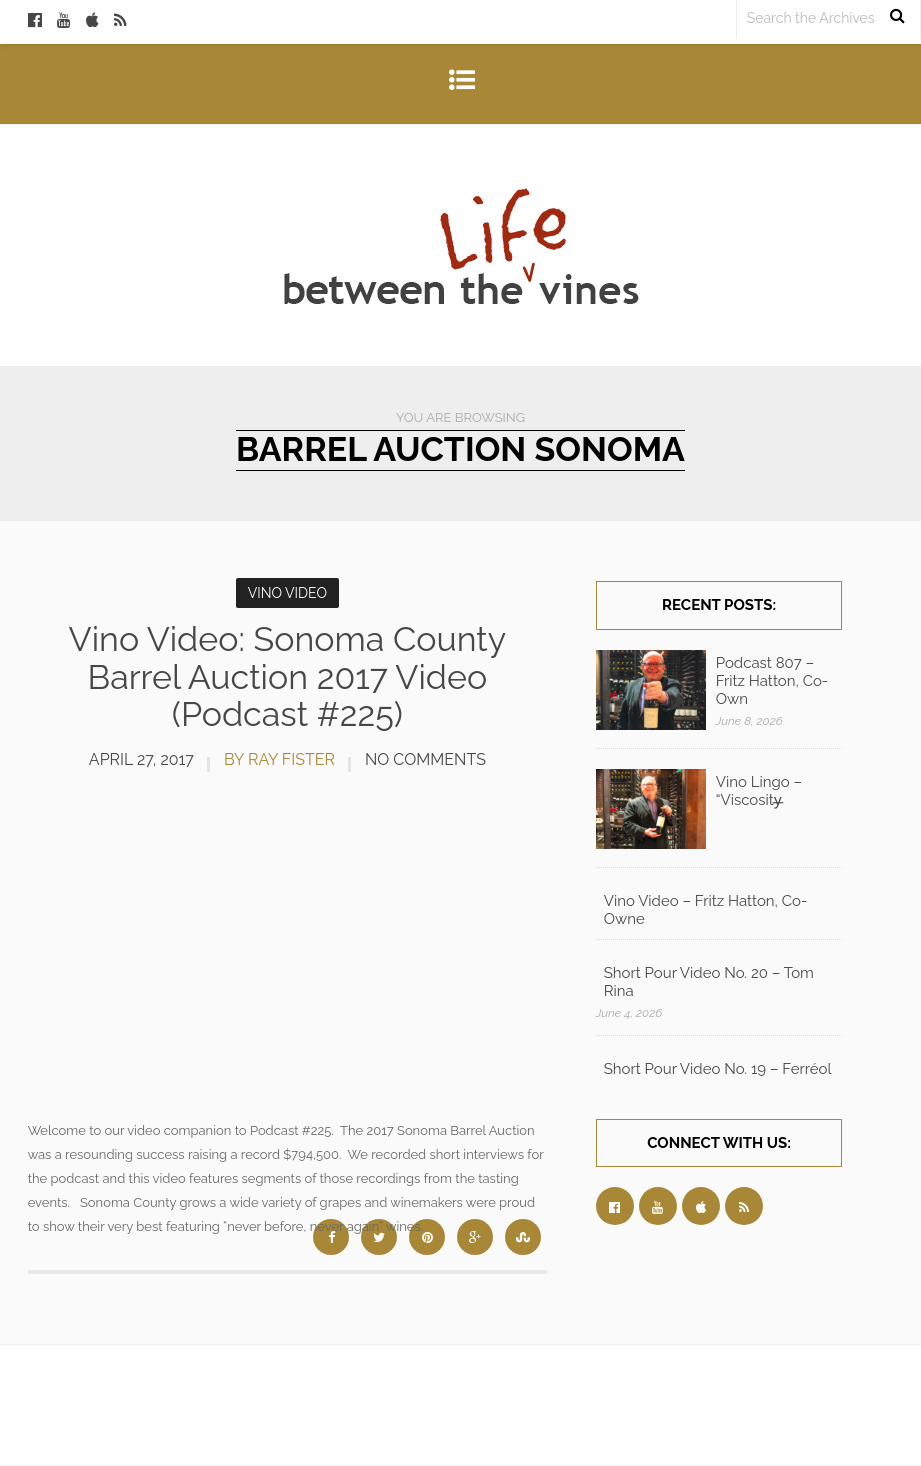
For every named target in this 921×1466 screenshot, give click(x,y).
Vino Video (287, 593)
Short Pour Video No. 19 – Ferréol (718, 1069)
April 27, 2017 (141, 759)
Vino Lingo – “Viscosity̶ (759, 791)
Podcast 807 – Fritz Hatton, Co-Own (772, 681)
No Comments (425, 759)
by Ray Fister (279, 759)
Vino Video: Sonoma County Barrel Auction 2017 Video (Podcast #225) (288, 676)
